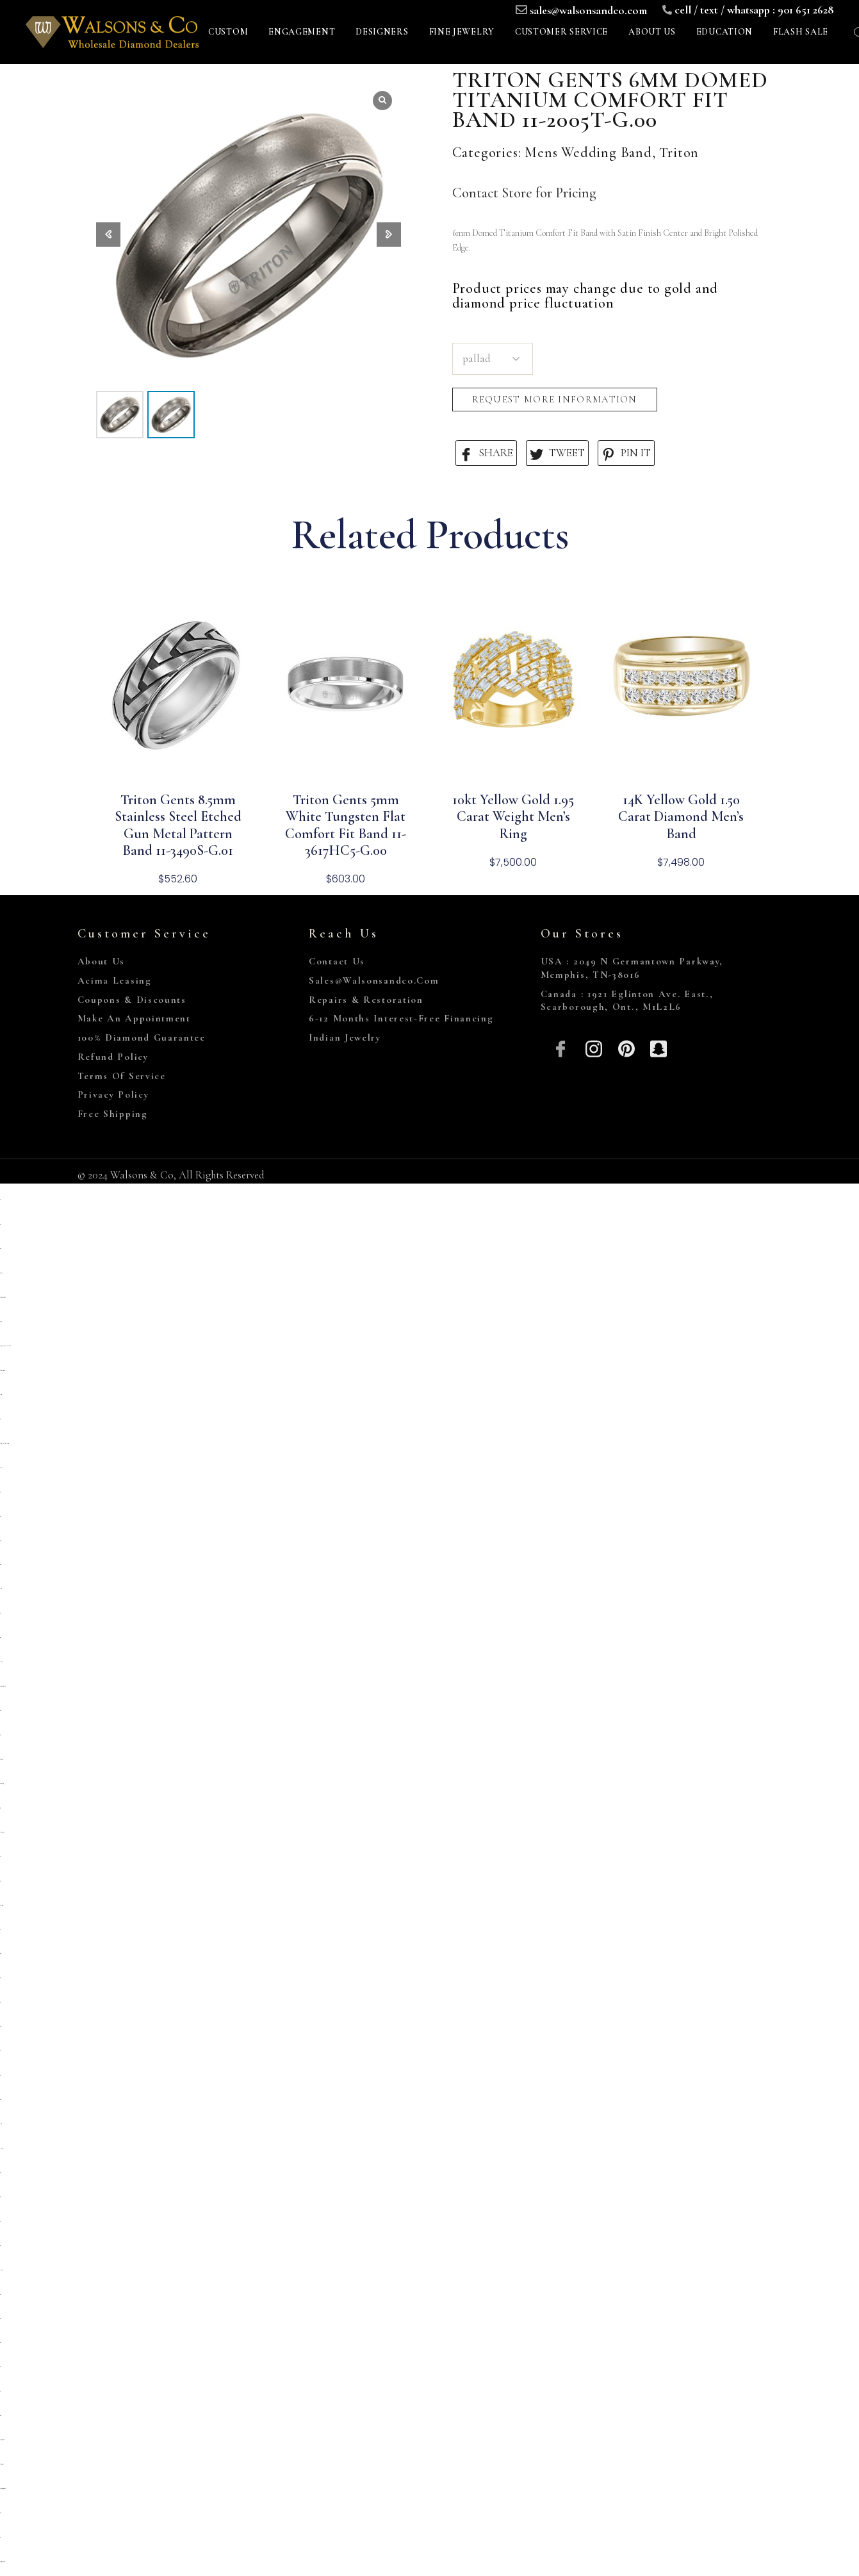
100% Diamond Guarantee (142, 1037)
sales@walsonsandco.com (588, 10)
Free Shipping (113, 1113)
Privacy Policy (113, 1094)
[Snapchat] (658, 1047)
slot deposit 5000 (1, 1759)
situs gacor (0, 1540)
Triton (679, 152)
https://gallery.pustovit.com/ (2, 2561)
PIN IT (626, 453)
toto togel (0, 1637)
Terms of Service (122, 1076)
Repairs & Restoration (366, 999)
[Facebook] (561, 1047)
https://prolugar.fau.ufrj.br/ (3, 1686)
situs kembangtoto (1, 1783)
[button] (389, 234)
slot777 (0, 2221)
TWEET (557, 453)
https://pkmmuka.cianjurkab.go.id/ (4, 1443)
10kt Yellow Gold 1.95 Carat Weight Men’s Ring (513, 816)
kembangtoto (1, 1905)
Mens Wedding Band (588, 152)
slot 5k (0, 1613)
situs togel (0, 1953)
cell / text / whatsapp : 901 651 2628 (754, 10)
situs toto (0, 1224)
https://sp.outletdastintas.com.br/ (3, 1297)
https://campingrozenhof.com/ (2, 1370)
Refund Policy (113, 1056)
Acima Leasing (115, 980)
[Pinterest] (626, 1047)
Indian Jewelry (345, 1037)
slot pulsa (1, 1467)
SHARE (486, 453)
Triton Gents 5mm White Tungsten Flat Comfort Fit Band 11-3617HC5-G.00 (345, 825)
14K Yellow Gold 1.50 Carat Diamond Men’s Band (681, 816)
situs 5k (0, 1516)
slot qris (0, 1856)
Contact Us (337, 961)
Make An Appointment (134, 1018)
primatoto (0, 1321)
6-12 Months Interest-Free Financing (401, 1018)
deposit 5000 (0, 1394)
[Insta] (593, 1047)
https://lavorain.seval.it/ (1, 2464)
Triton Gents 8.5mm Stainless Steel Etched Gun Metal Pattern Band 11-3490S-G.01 (178, 825)
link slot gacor (1, 2148)
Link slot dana (2, 1832)
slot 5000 (0, 2172)
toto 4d (0, 2537)
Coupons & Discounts (132, 999)
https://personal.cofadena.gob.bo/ (3, 2488)
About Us (102, 961)
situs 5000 (0, 2366)
